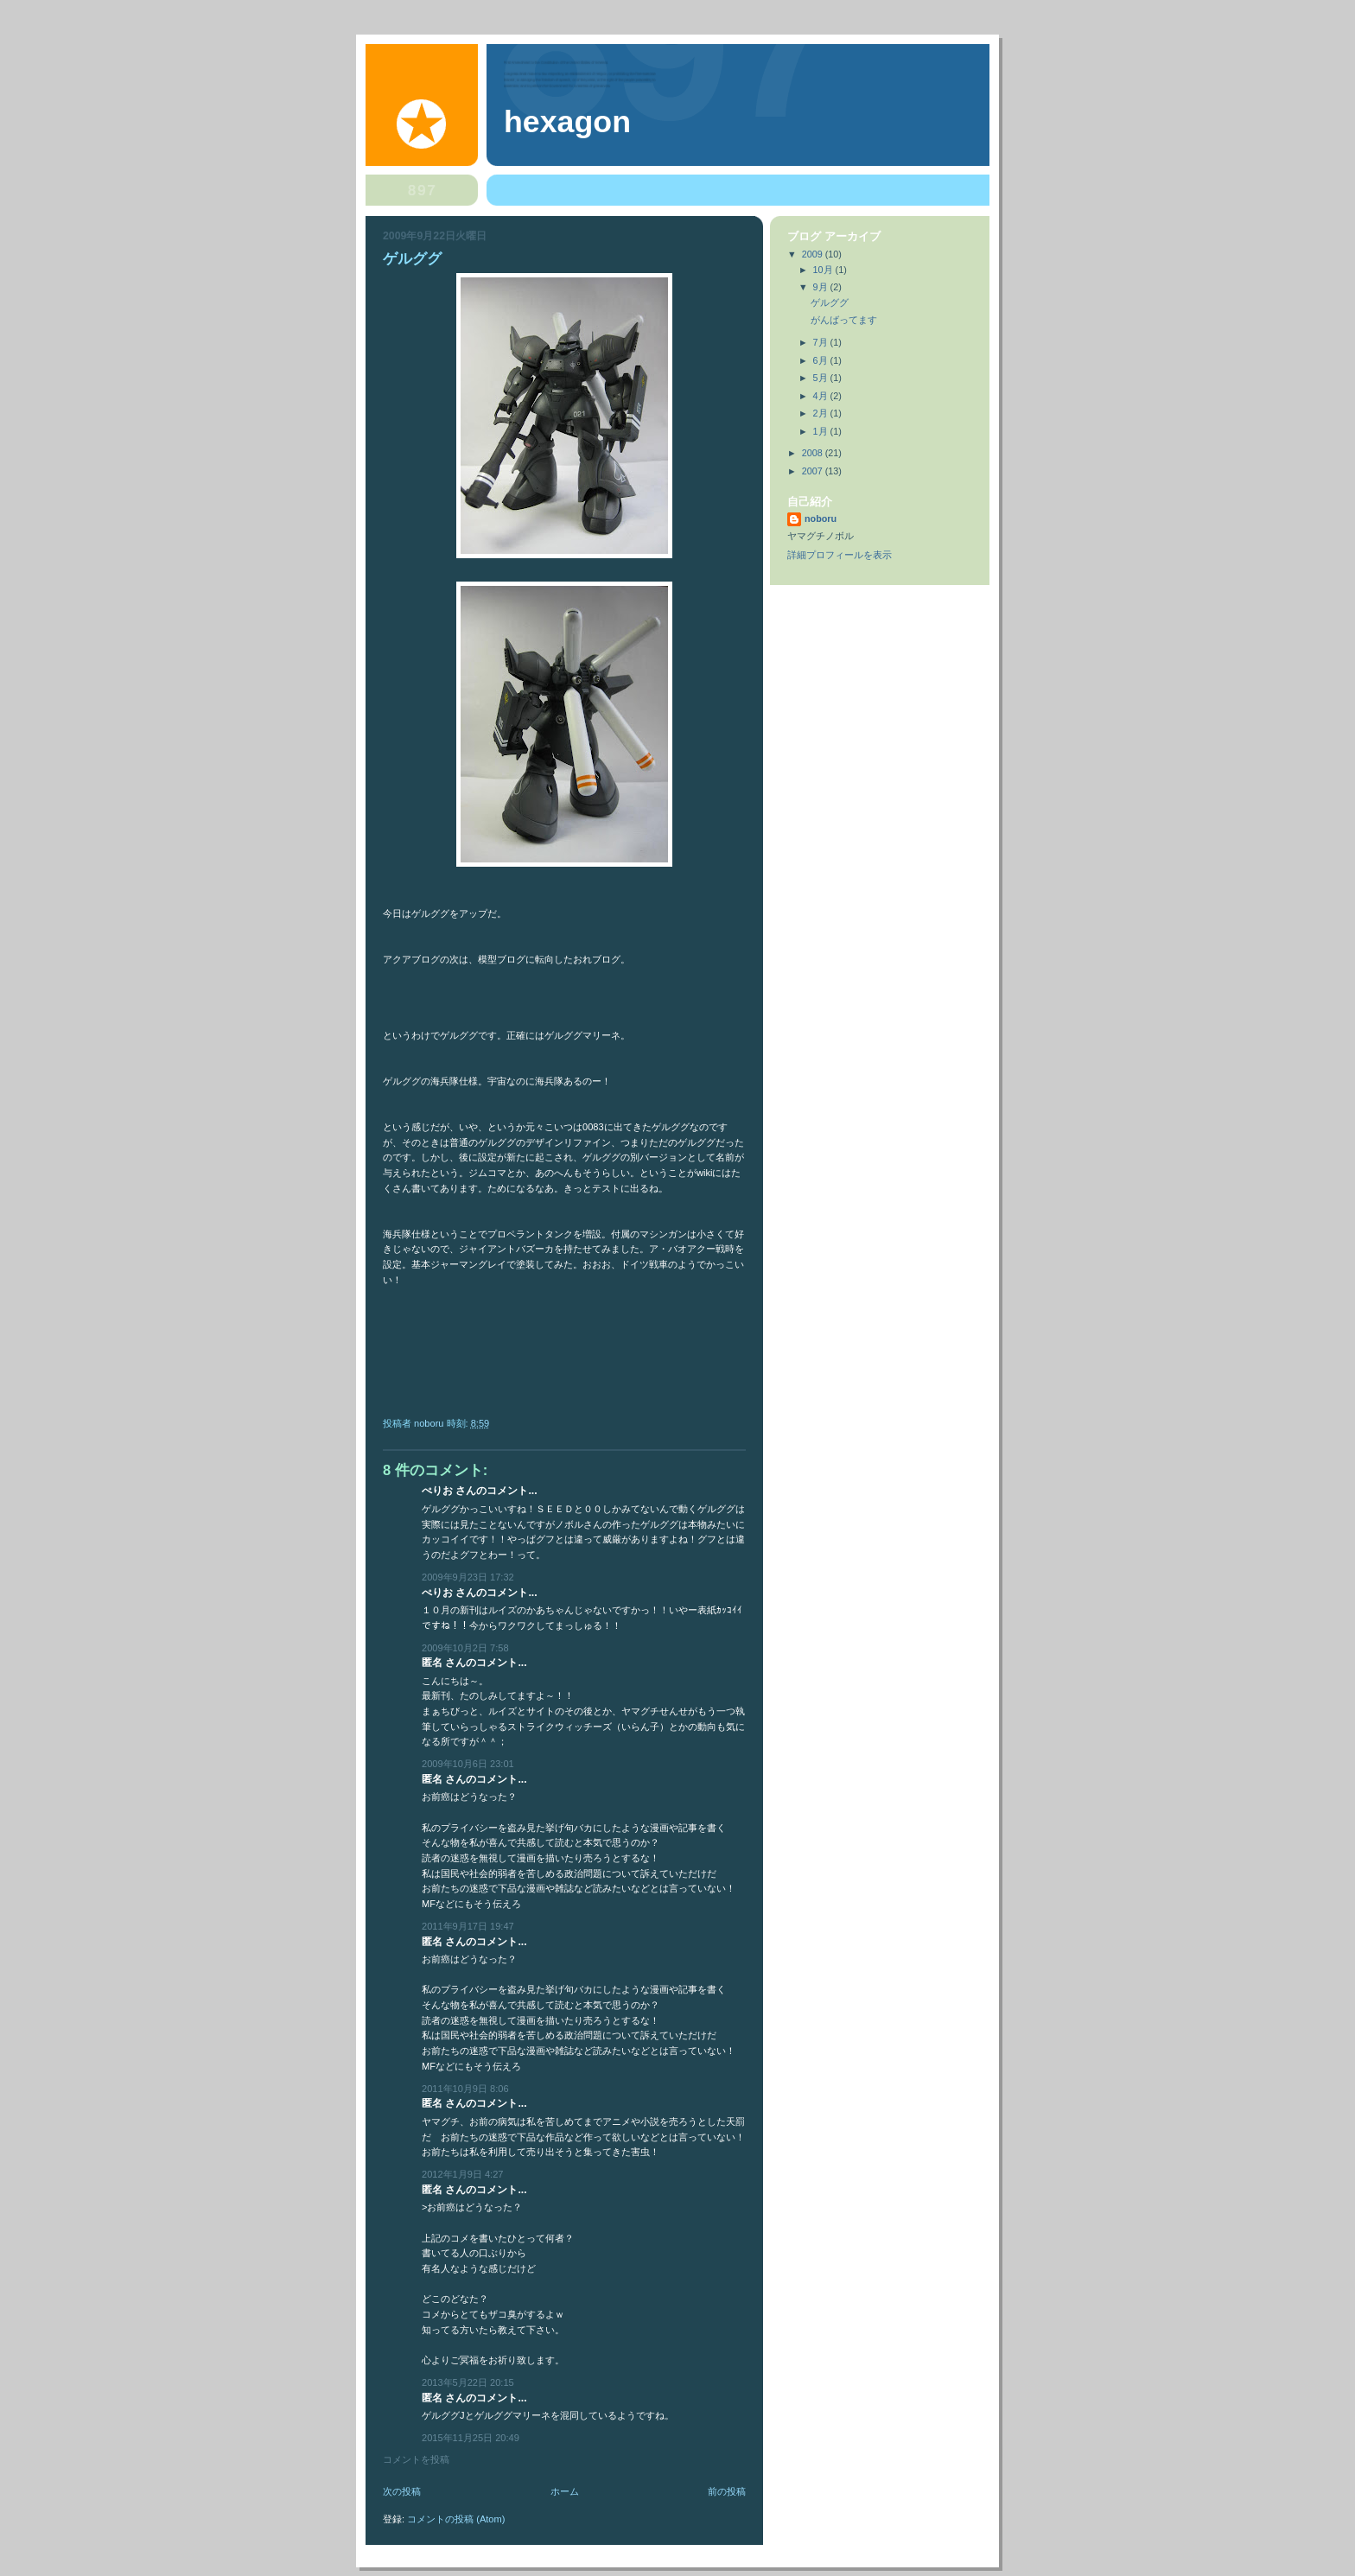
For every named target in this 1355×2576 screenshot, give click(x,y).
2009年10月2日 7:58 (465, 1648)
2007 (813, 471)
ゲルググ (830, 302)
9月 (821, 287)
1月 (821, 431)
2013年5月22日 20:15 (468, 2382)
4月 (821, 396)
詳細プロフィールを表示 (839, 555)
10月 (824, 269)
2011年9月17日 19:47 (468, 1926)
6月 (821, 360)
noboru (821, 518)
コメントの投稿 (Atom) (456, 2519)
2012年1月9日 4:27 (462, 2174)
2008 (813, 453)
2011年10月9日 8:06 (465, 2088)
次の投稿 (402, 2491)
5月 (821, 377)
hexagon (567, 122)
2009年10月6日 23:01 (468, 1764)
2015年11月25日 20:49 (470, 2438)
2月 (821, 413)
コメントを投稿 (416, 2459)
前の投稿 (727, 2491)
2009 (813, 254)
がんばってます (844, 320)
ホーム (564, 2491)
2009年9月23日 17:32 (468, 1577)
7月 (821, 342)
